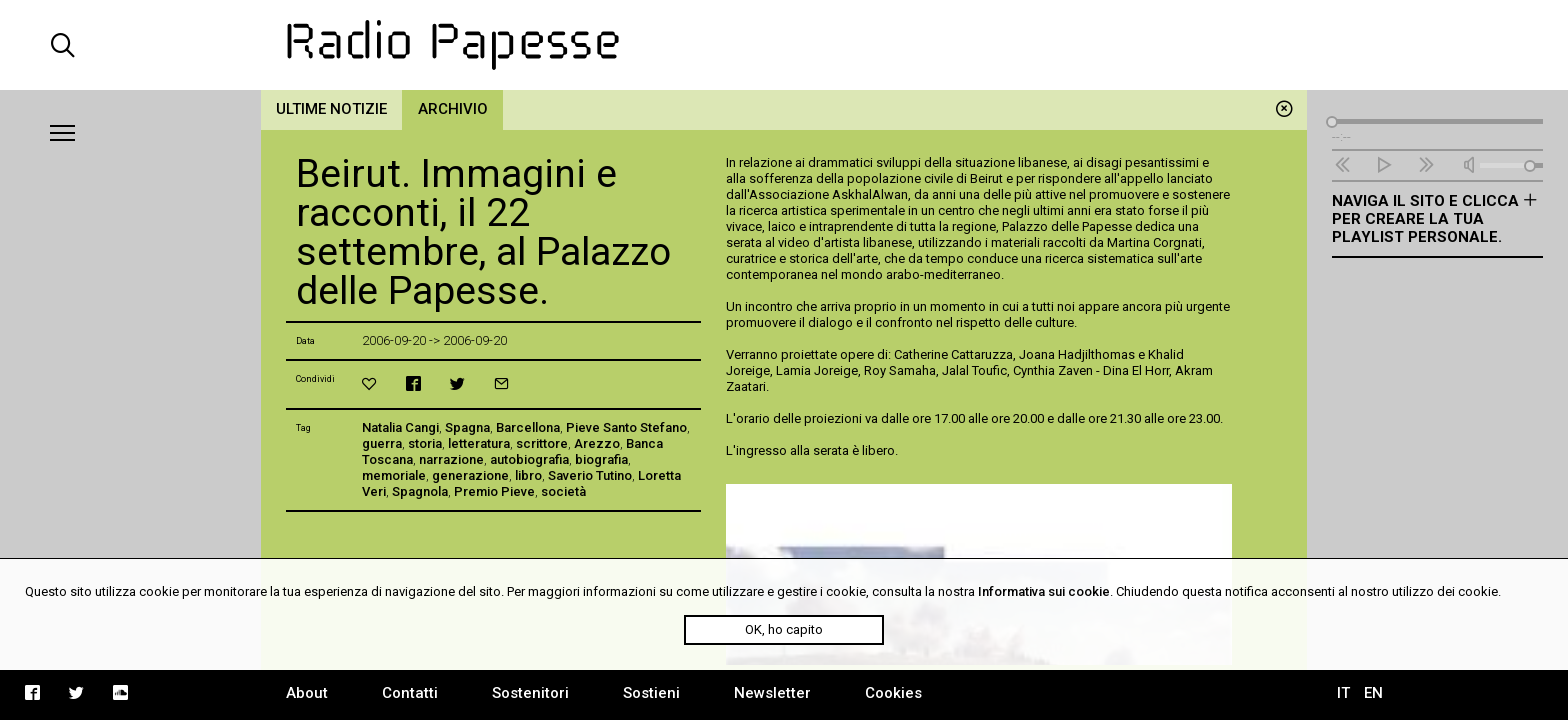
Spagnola (420, 491)
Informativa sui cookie (1044, 591)
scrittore (542, 443)
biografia (601, 459)
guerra (382, 443)
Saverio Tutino (590, 475)
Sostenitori (530, 693)
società (563, 491)
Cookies (893, 693)
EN (1373, 693)
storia (425, 443)
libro (528, 475)
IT (1343, 693)
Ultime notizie (331, 109)
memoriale (394, 475)
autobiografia (529, 459)
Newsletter (772, 693)
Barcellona (528, 427)
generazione (470, 475)
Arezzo (597, 443)
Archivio (453, 109)
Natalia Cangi (400, 427)
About (307, 693)
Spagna (467, 427)
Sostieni (651, 693)
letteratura (479, 443)
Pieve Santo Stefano (626, 427)
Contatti (410, 693)
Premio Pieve (494, 491)
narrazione (451, 459)
